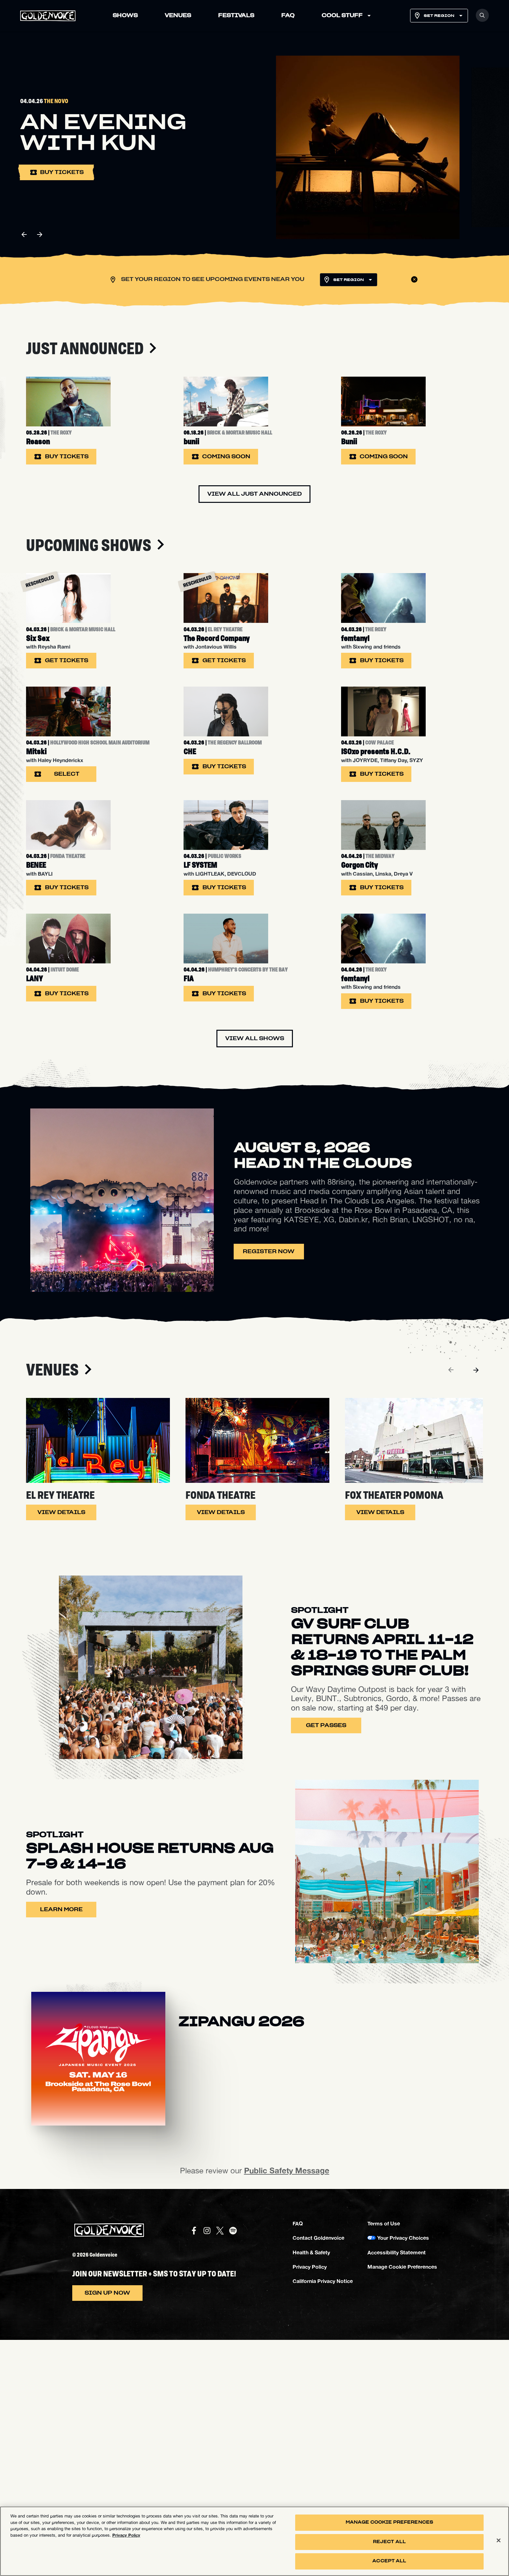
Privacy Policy (310, 2503)
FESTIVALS (236, 15)
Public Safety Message (286, 2406)
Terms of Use (383, 2459)
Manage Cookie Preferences (402, 2503)
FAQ (288, 15)
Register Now (269, 1487)
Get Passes (326, 1961)
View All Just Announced (254, 540)
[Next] (476, 1606)
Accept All (389, 2561)
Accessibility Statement (396, 2488)
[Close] (498, 2540)
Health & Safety (311, 2488)
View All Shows (254, 1274)
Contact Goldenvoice (318, 2474)
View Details (61, 1748)
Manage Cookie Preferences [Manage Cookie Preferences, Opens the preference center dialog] (389, 2522)
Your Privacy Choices (403, 2474)
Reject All (389, 2542)
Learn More (61, 2145)
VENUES (178, 15)
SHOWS (125, 15)
